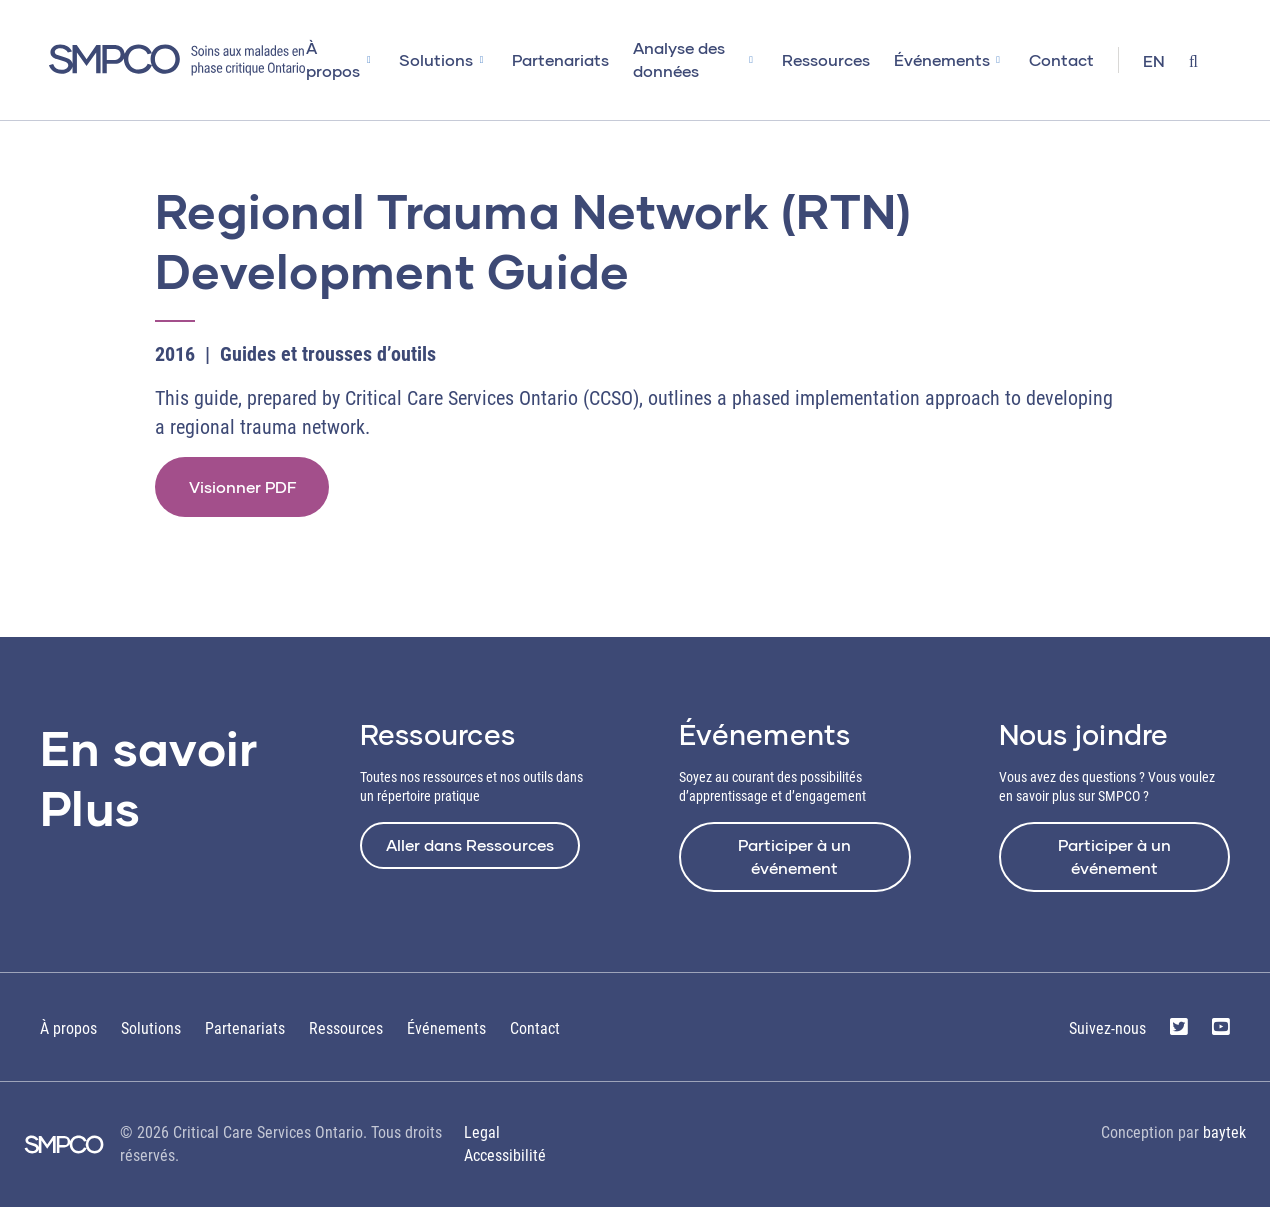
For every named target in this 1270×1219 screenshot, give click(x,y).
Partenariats (582, 59)
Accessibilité (505, 1166)
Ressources (826, 59)
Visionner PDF (248, 491)
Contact (1061, 59)
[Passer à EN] (1154, 62)
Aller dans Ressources (470, 855)
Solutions (458, 59)
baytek (1224, 1143)
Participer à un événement (794, 867)
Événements (942, 59)
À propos (355, 59)
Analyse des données (690, 59)
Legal (482, 1143)
